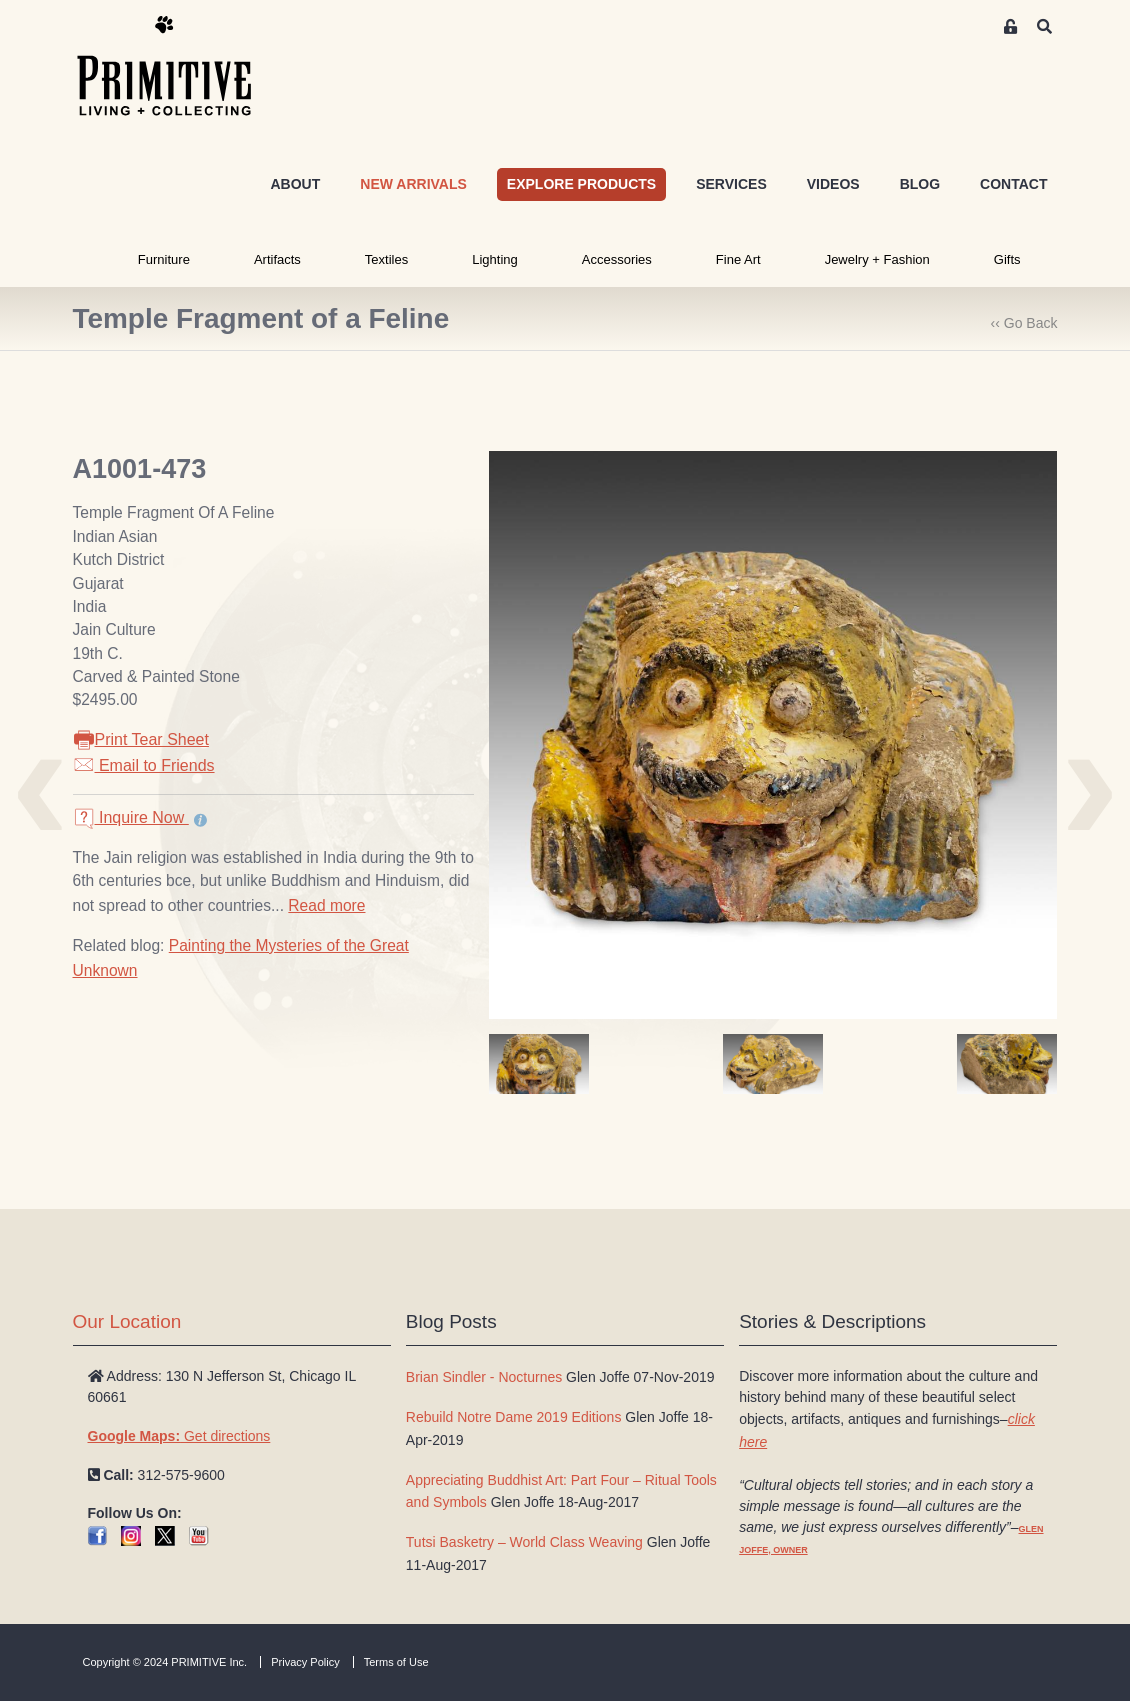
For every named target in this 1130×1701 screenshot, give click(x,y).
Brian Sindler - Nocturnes (484, 1377)
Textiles (386, 259)
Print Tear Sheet (141, 739)
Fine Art (738, 259)
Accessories (617, 259)
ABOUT (295, 184)
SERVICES (731, 184)
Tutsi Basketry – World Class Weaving (524, 1542)
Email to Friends (144, 765)
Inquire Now (131, 817)
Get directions (179, 1436)
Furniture (164, 259)
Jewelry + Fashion (877, 259)
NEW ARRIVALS (413, 184)
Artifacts (277, 259)
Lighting (495, 259)
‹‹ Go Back (1024, 323)
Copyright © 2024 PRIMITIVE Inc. (165, 1662)
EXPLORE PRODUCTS (581, 184)
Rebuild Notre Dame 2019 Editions (514, 1417)
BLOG (920, 184)
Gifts (1007, 259)
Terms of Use (396, 1662)
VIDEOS (833, 184)
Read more (326, 905)
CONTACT (1013, 184)
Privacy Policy (305, 1662)
